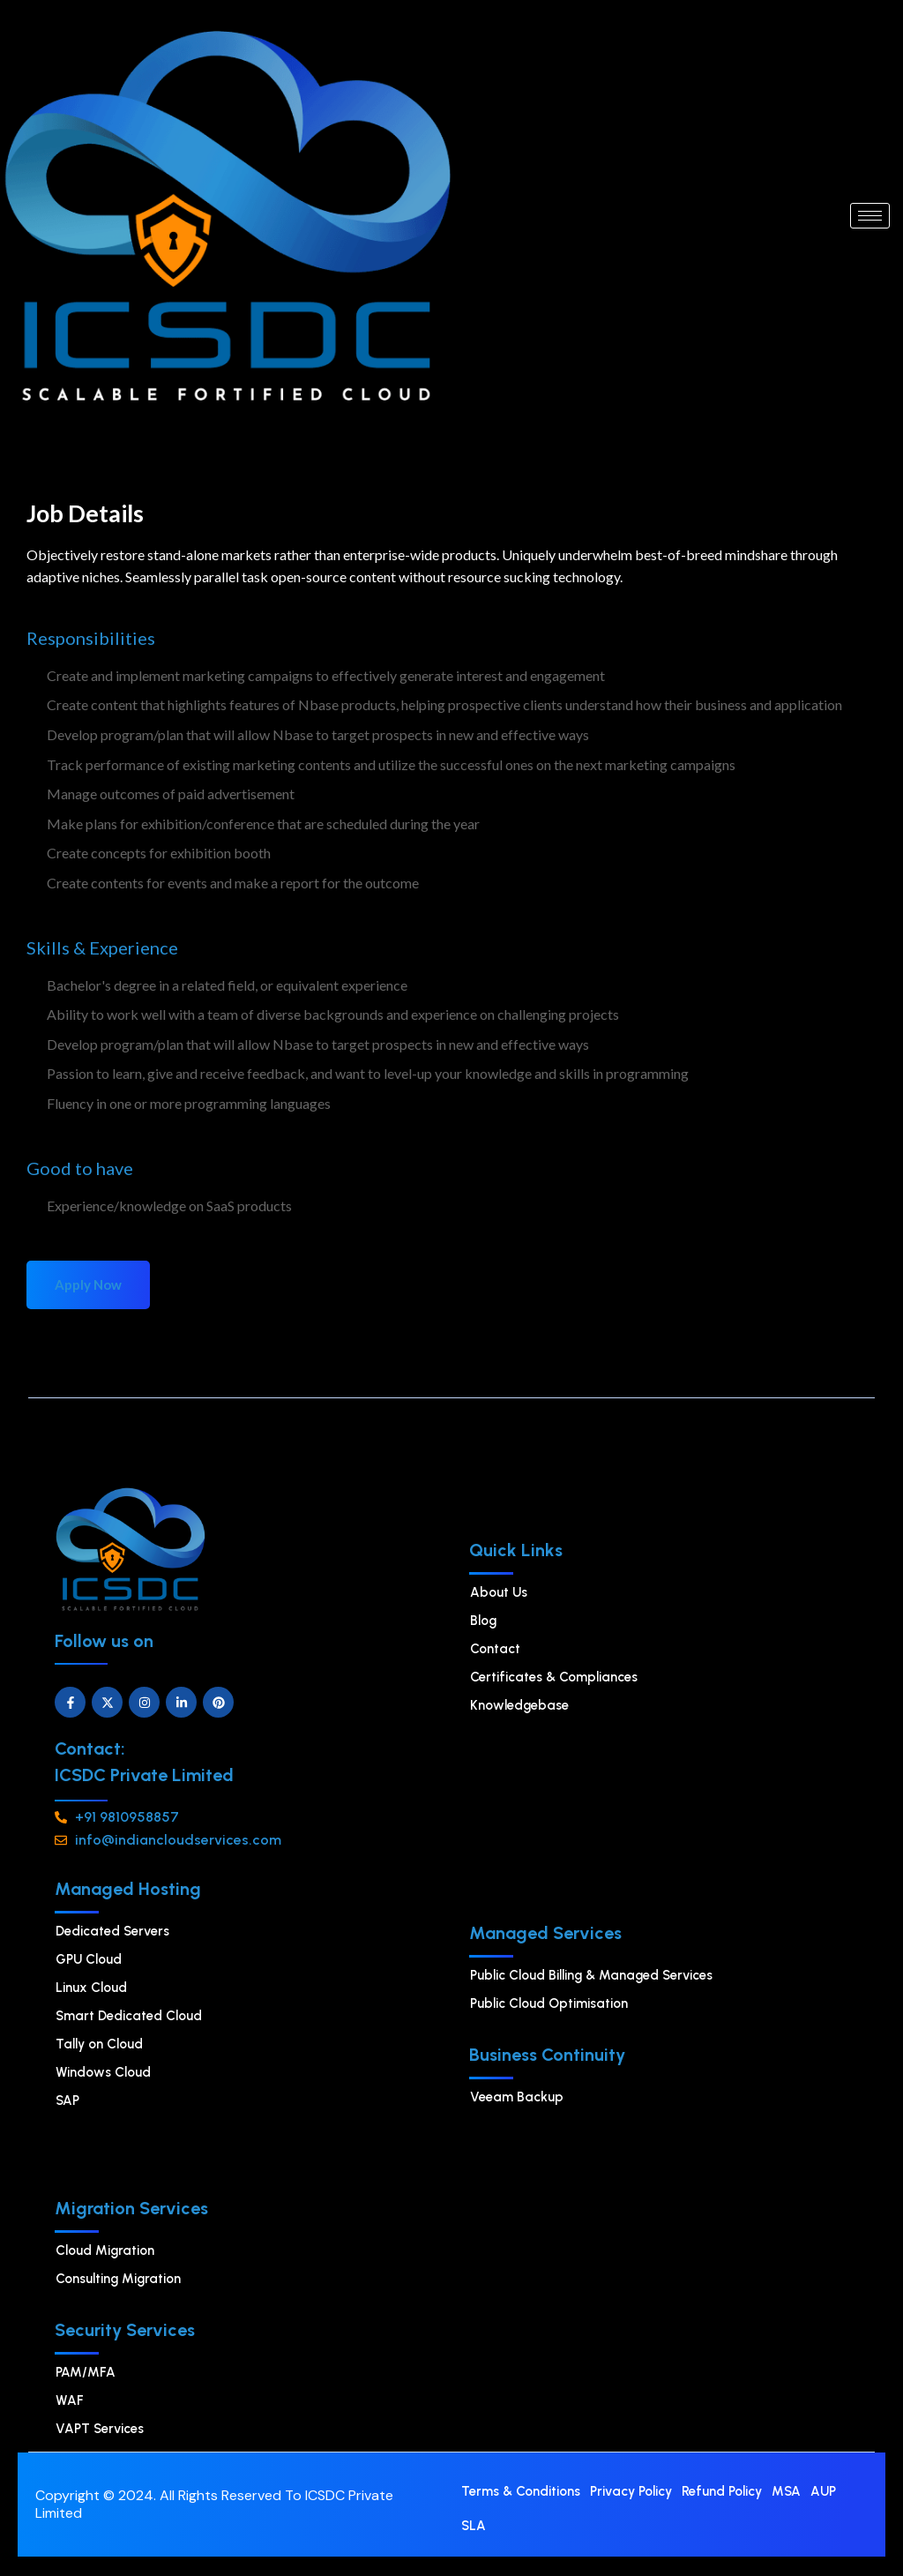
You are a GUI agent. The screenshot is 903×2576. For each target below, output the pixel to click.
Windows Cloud (103, 2072)
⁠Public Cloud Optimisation (549, 2003)
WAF (70, 2400)
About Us (498, 1592)
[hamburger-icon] (870, 215)
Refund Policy (722, 2492)
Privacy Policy (631, 2492)
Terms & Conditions (520, 2492)
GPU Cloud (89, 1959)
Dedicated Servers (112, 1931)
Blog (483, 1621)
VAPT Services (100, 2429)
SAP (67, 2100)
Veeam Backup (516, 2097)
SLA (473, 2527)
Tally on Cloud (99, 2044)
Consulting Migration (118, 2279)
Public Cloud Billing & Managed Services (591, 1975)
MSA (786, 2492)
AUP (823, 2492)
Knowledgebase (519, 1705)
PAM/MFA (86, 2372)
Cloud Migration (105, 2250)
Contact (495, 1649)
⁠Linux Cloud (91, 1988)
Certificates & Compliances (554, 1677)
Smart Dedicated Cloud (129, 2016)
